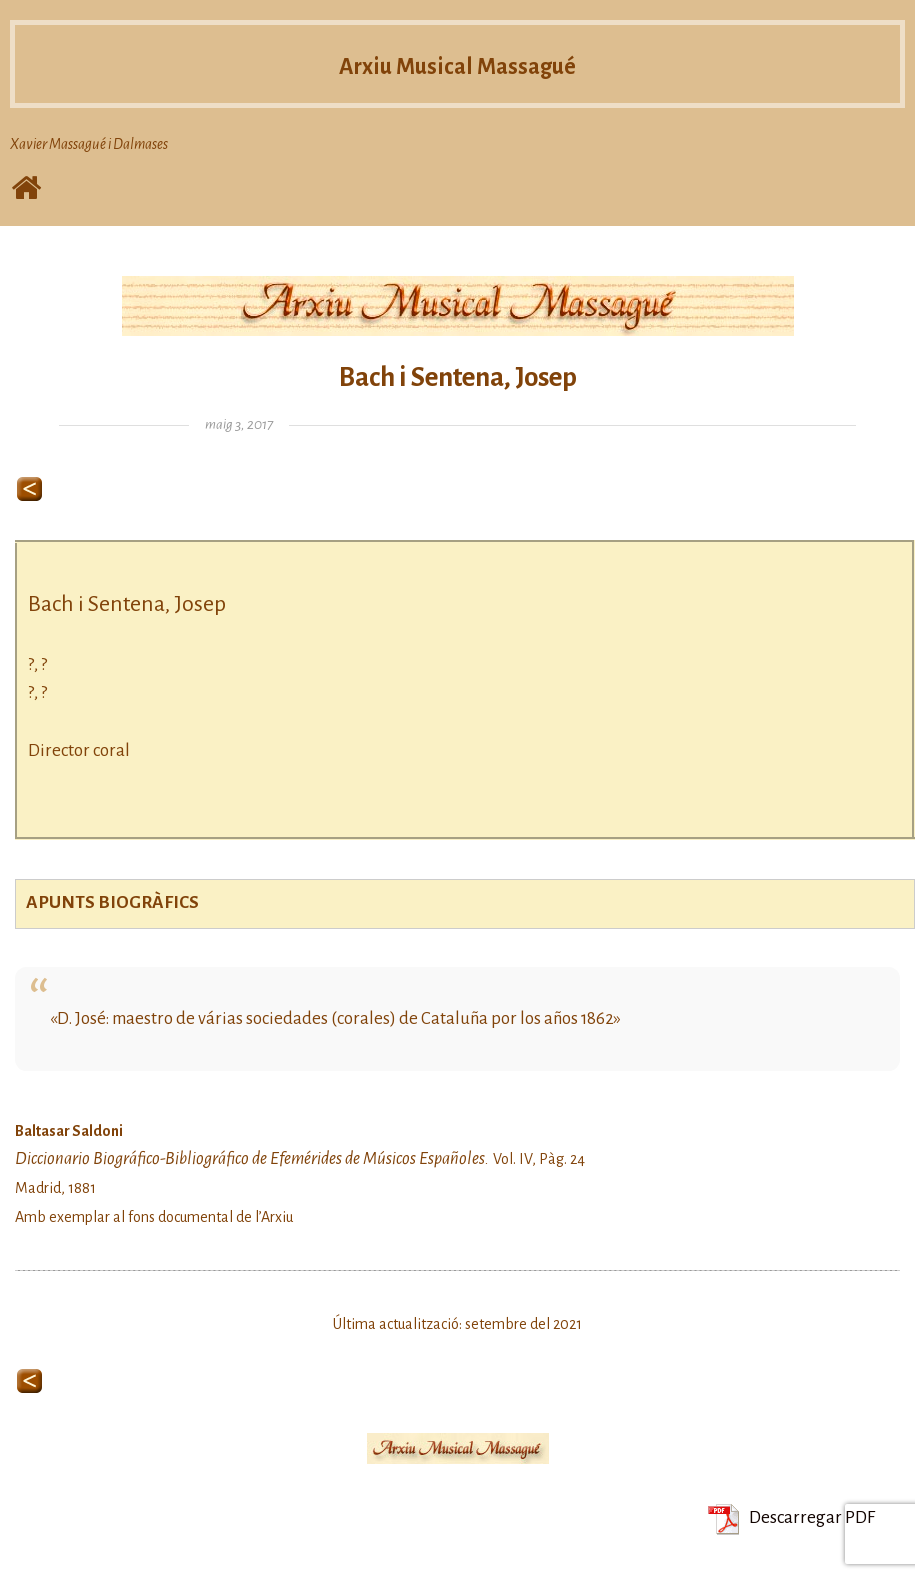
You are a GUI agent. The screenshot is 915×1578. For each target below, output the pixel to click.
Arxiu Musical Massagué (458, 65)
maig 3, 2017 (239, 424)
